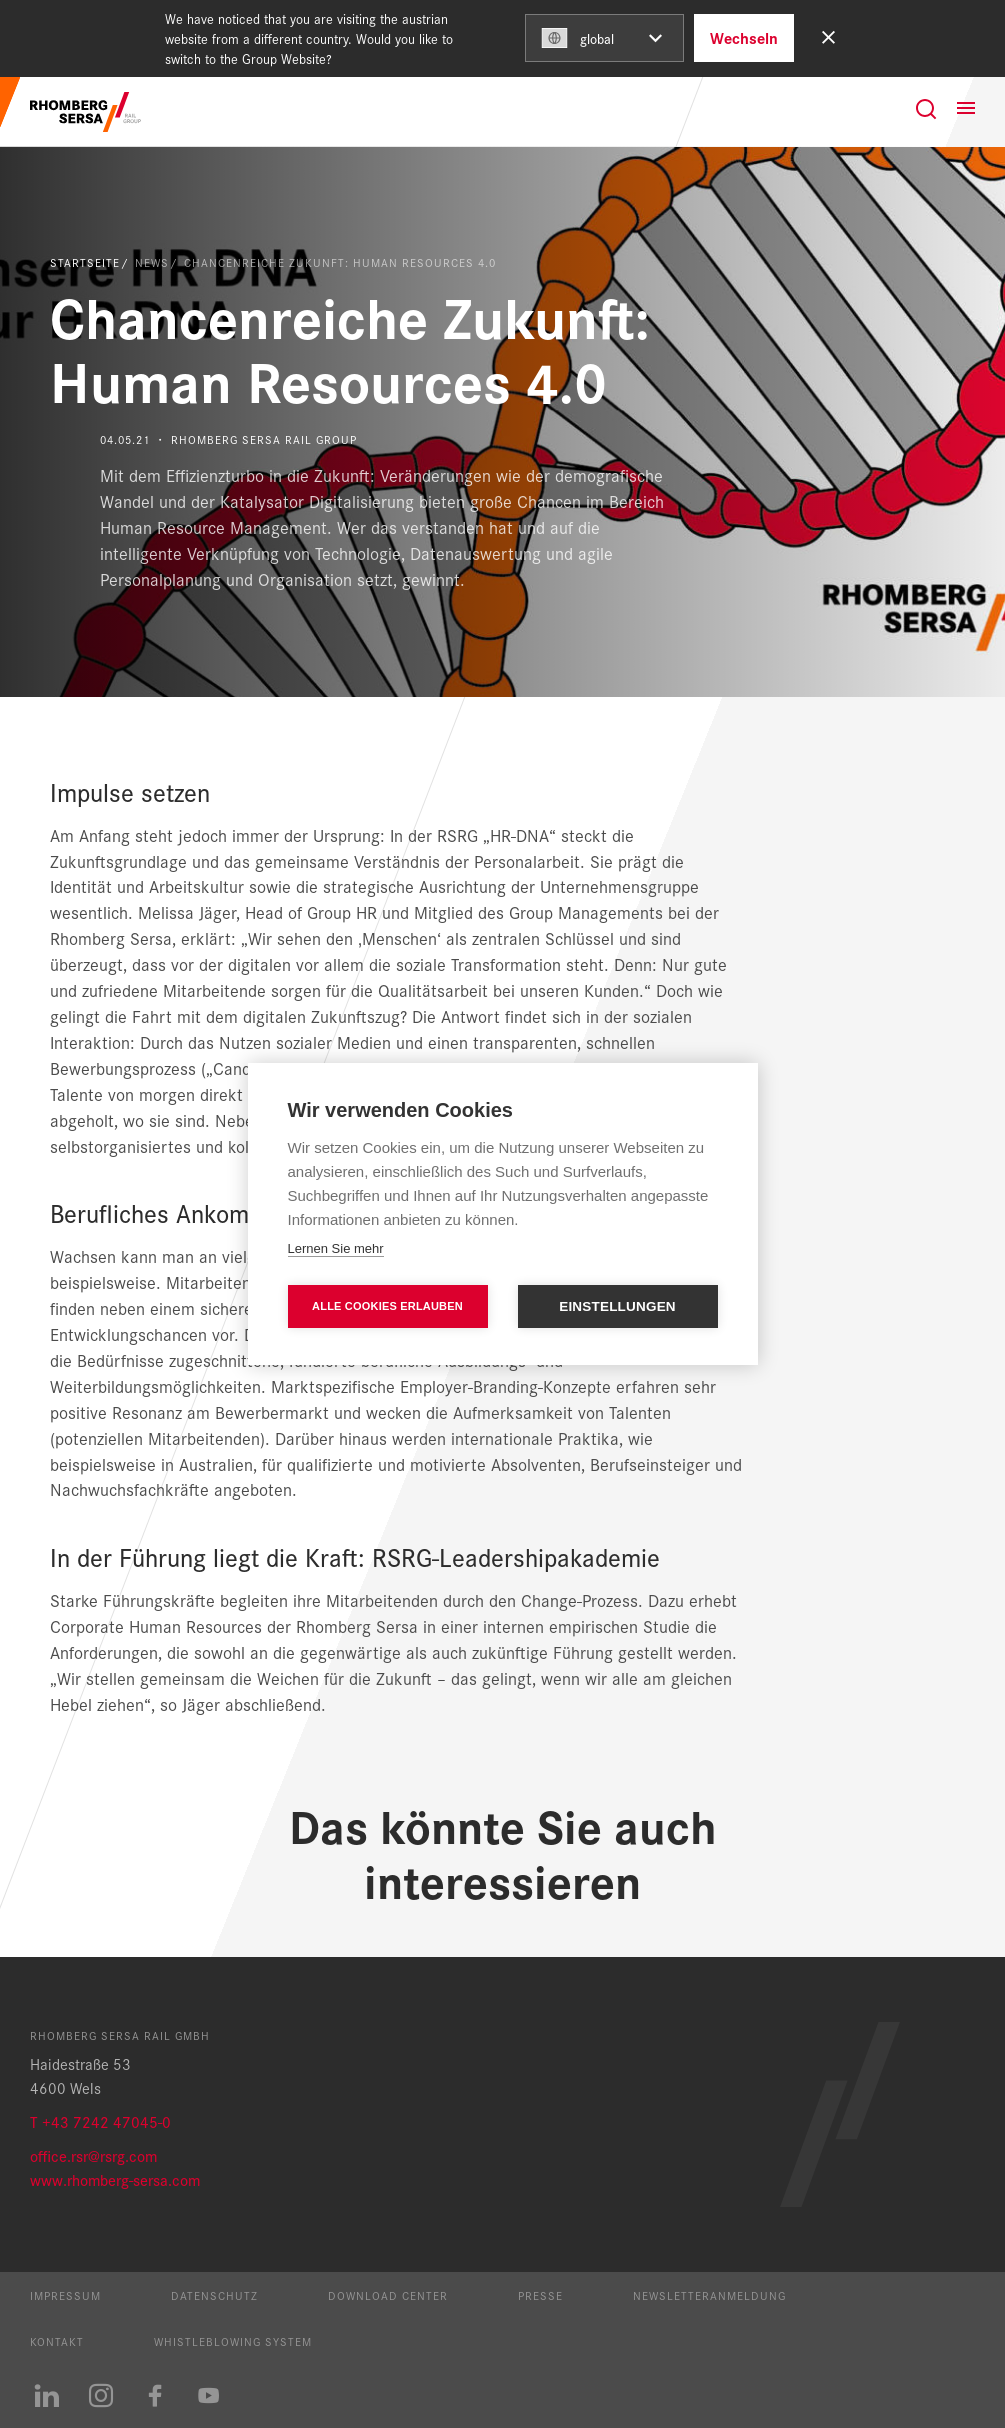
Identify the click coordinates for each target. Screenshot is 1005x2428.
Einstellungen (617, 1306)
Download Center (388, 2295)
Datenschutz (214, 2295)
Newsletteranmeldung (709, 2295)
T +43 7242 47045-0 (100, 2121)
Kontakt (57, 2341)
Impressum (65, 2295)
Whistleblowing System (233, 2341)
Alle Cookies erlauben (387, 1306)
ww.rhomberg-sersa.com (120, 2179)
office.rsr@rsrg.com (93, 2155)
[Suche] (926, 109)
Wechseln (744, 37)
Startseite (85, 262)
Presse (540, 2295)
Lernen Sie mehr (336, 1248)
